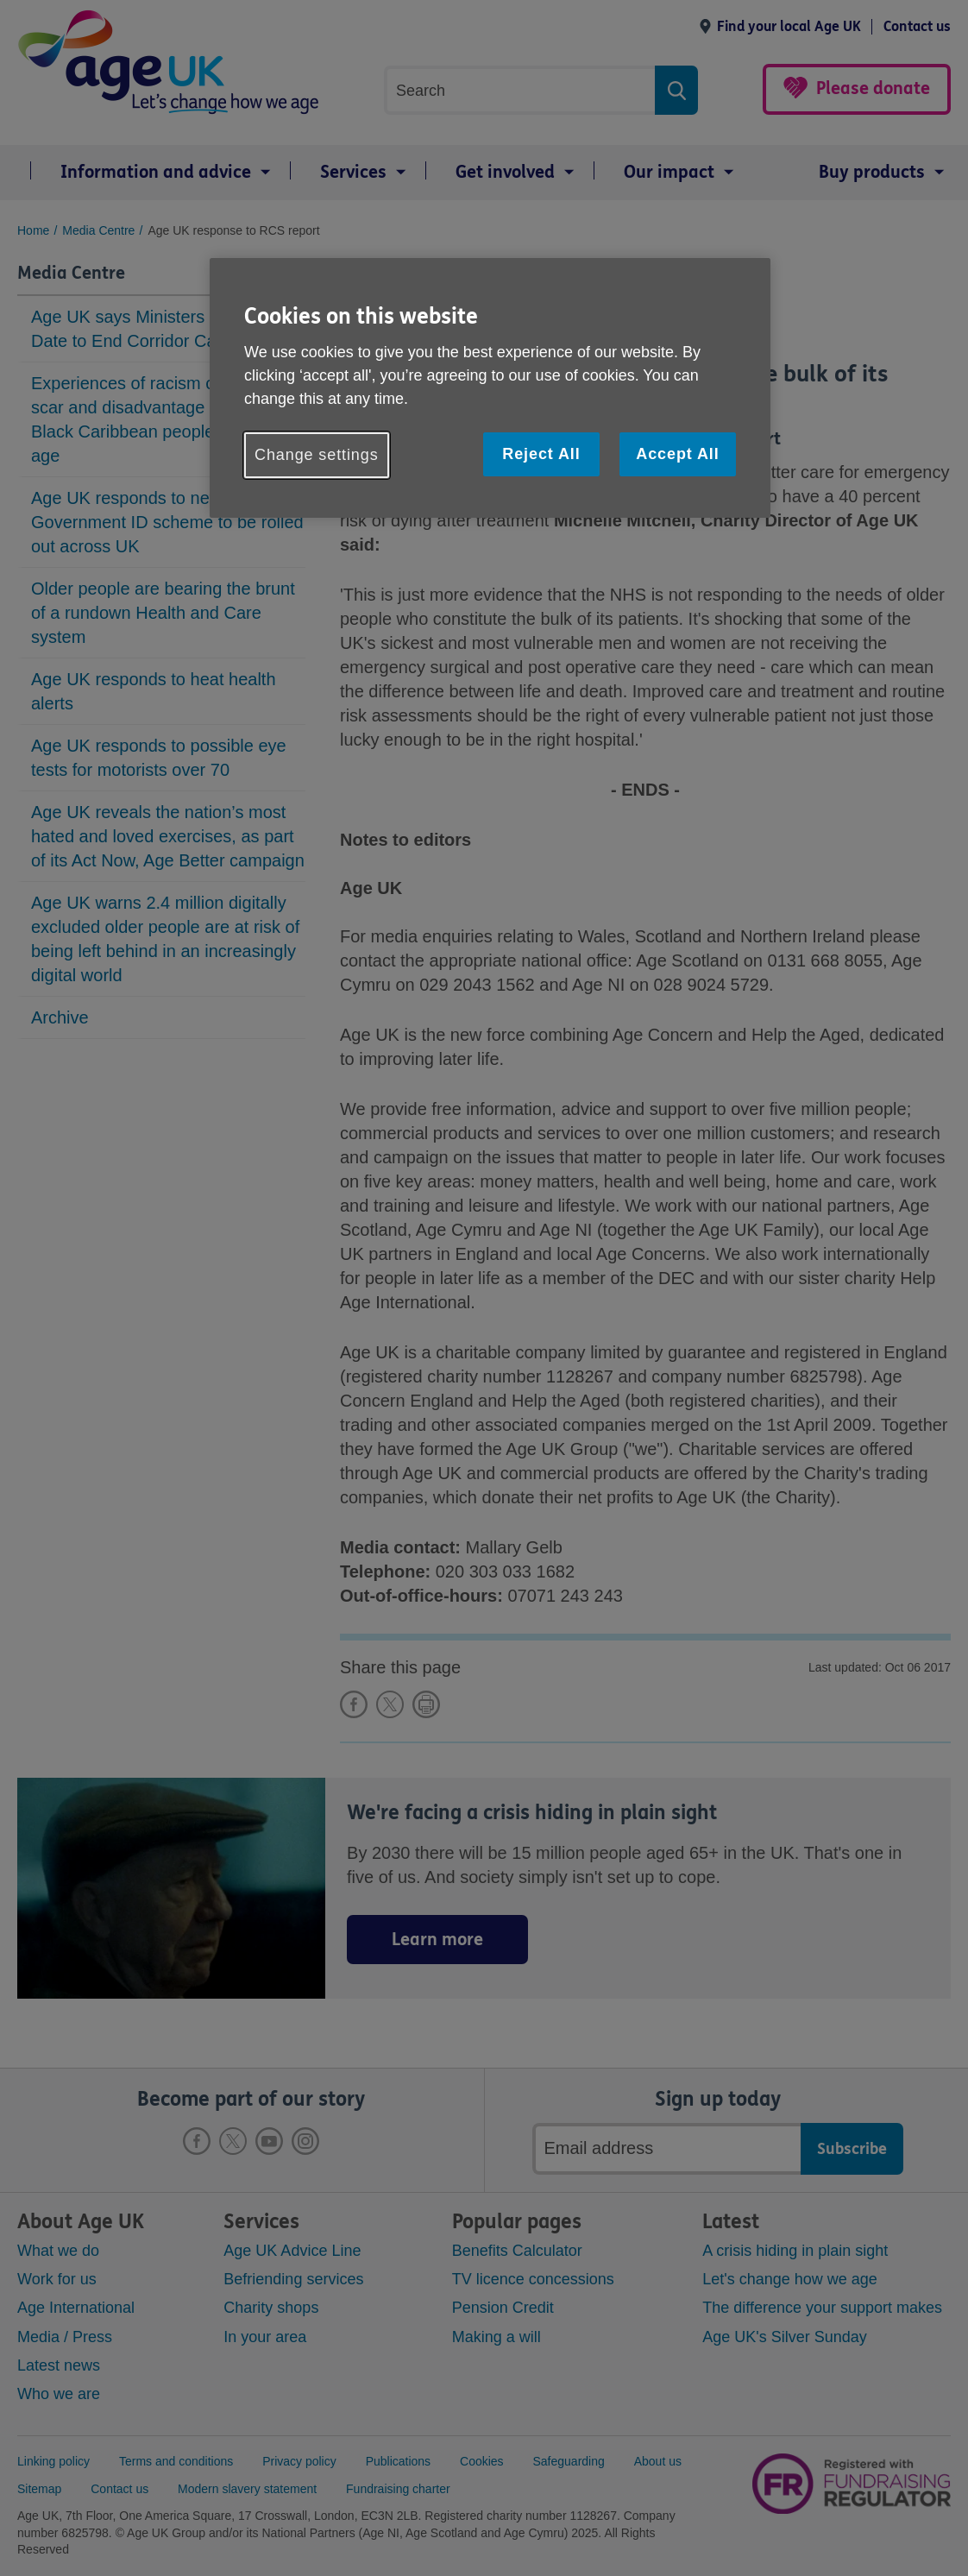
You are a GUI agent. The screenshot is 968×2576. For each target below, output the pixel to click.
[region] (490, 388)
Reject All (541, 454)
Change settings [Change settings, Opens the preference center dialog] (317, 454)
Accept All (677, 454)
